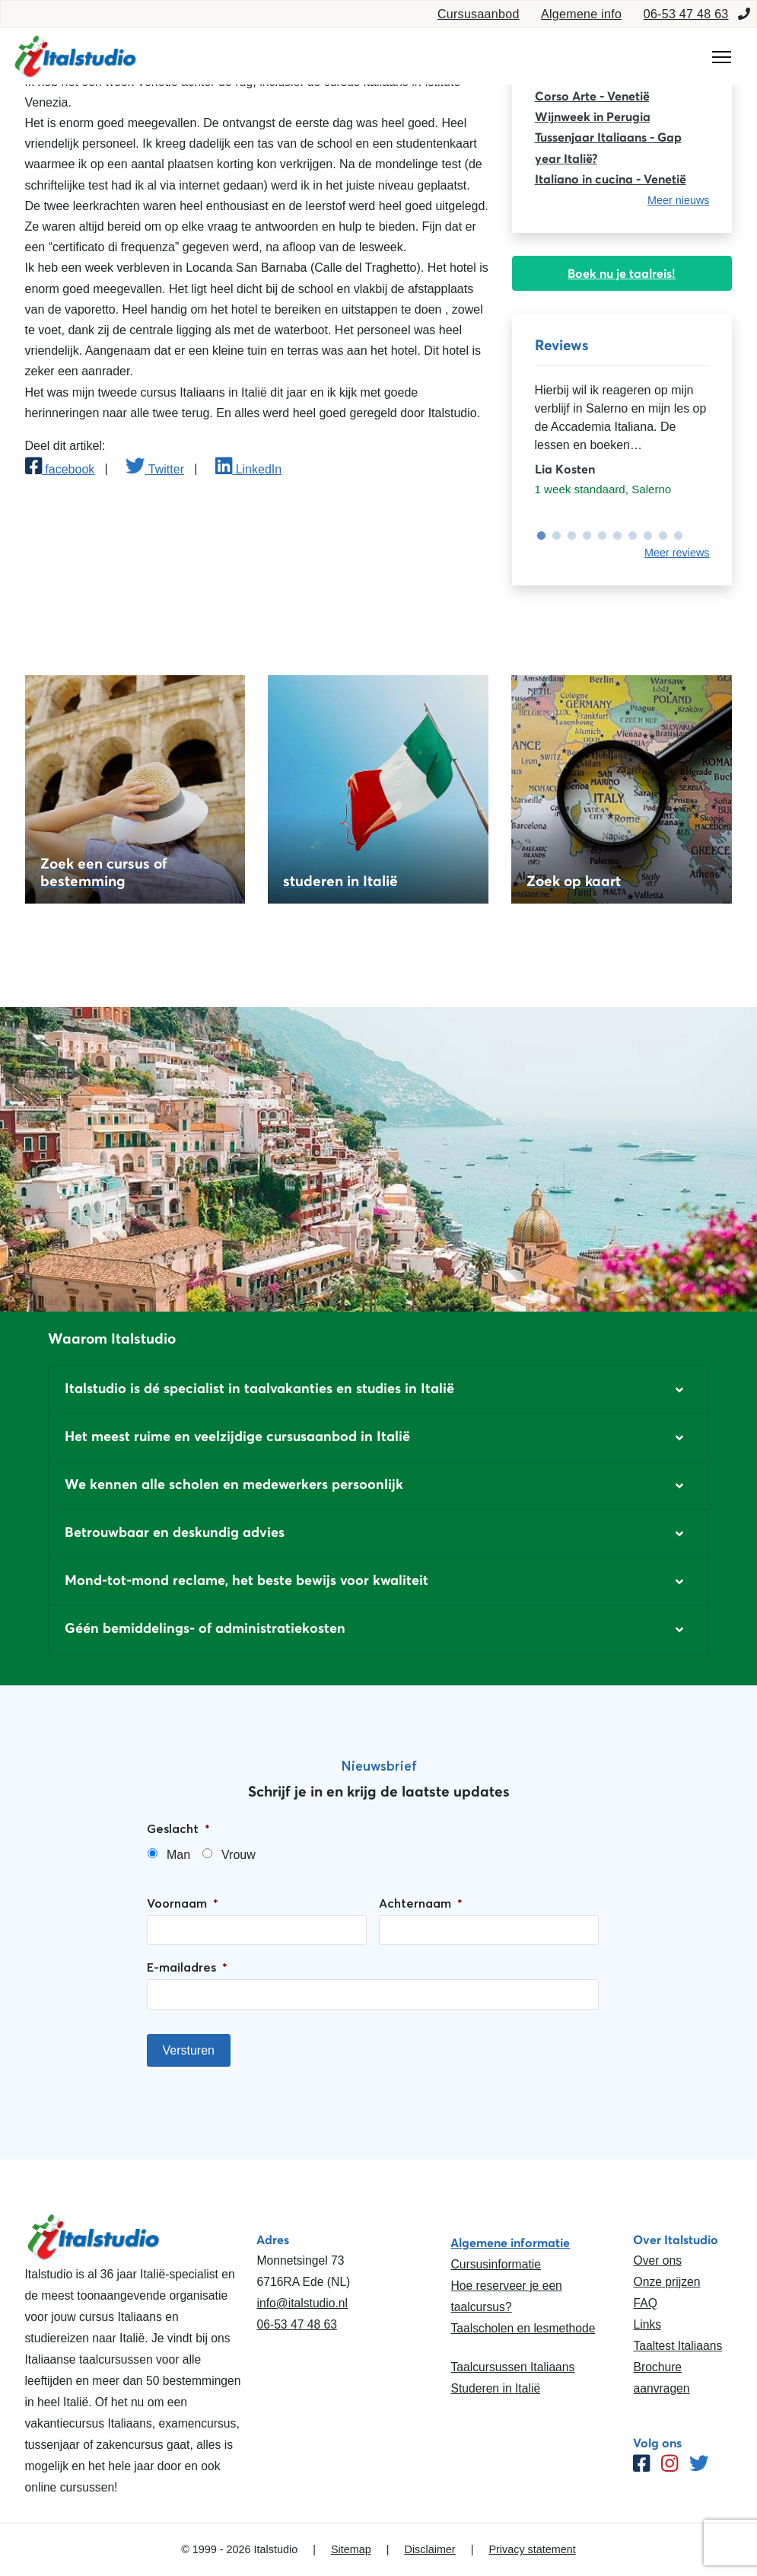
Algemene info (581, 14)
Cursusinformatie (495, 2264)
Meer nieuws (678, 200)
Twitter (155, 469)
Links (647, 2324)
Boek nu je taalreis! (622, 273)
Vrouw (238, 1854)
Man (178, 1854)
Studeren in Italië (495, 2388)
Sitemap (351, 2549)
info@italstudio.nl (302, 2303)
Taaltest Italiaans (677, 2345)
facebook (60, 469)
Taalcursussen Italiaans (512, 2367)
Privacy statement (531, 2549)
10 (674, 536)
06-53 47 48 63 (686, 14)
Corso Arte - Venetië (592, 96)
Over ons (657, 2260)
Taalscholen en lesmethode (522, 2328)
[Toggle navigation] (721, 57)
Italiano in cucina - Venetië (610, 179)
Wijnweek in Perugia (592, 116)
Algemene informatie (510, 2242)
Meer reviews (677, 553)
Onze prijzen (666, 2281)
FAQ (645, 2303)
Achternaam (421, 1903)
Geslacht (178, 1828)
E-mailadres (187, 1967)
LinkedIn (248, 469)
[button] (378, 1390)
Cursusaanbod (478, 14)
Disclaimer (430, 2549)
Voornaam (182, 1903)
